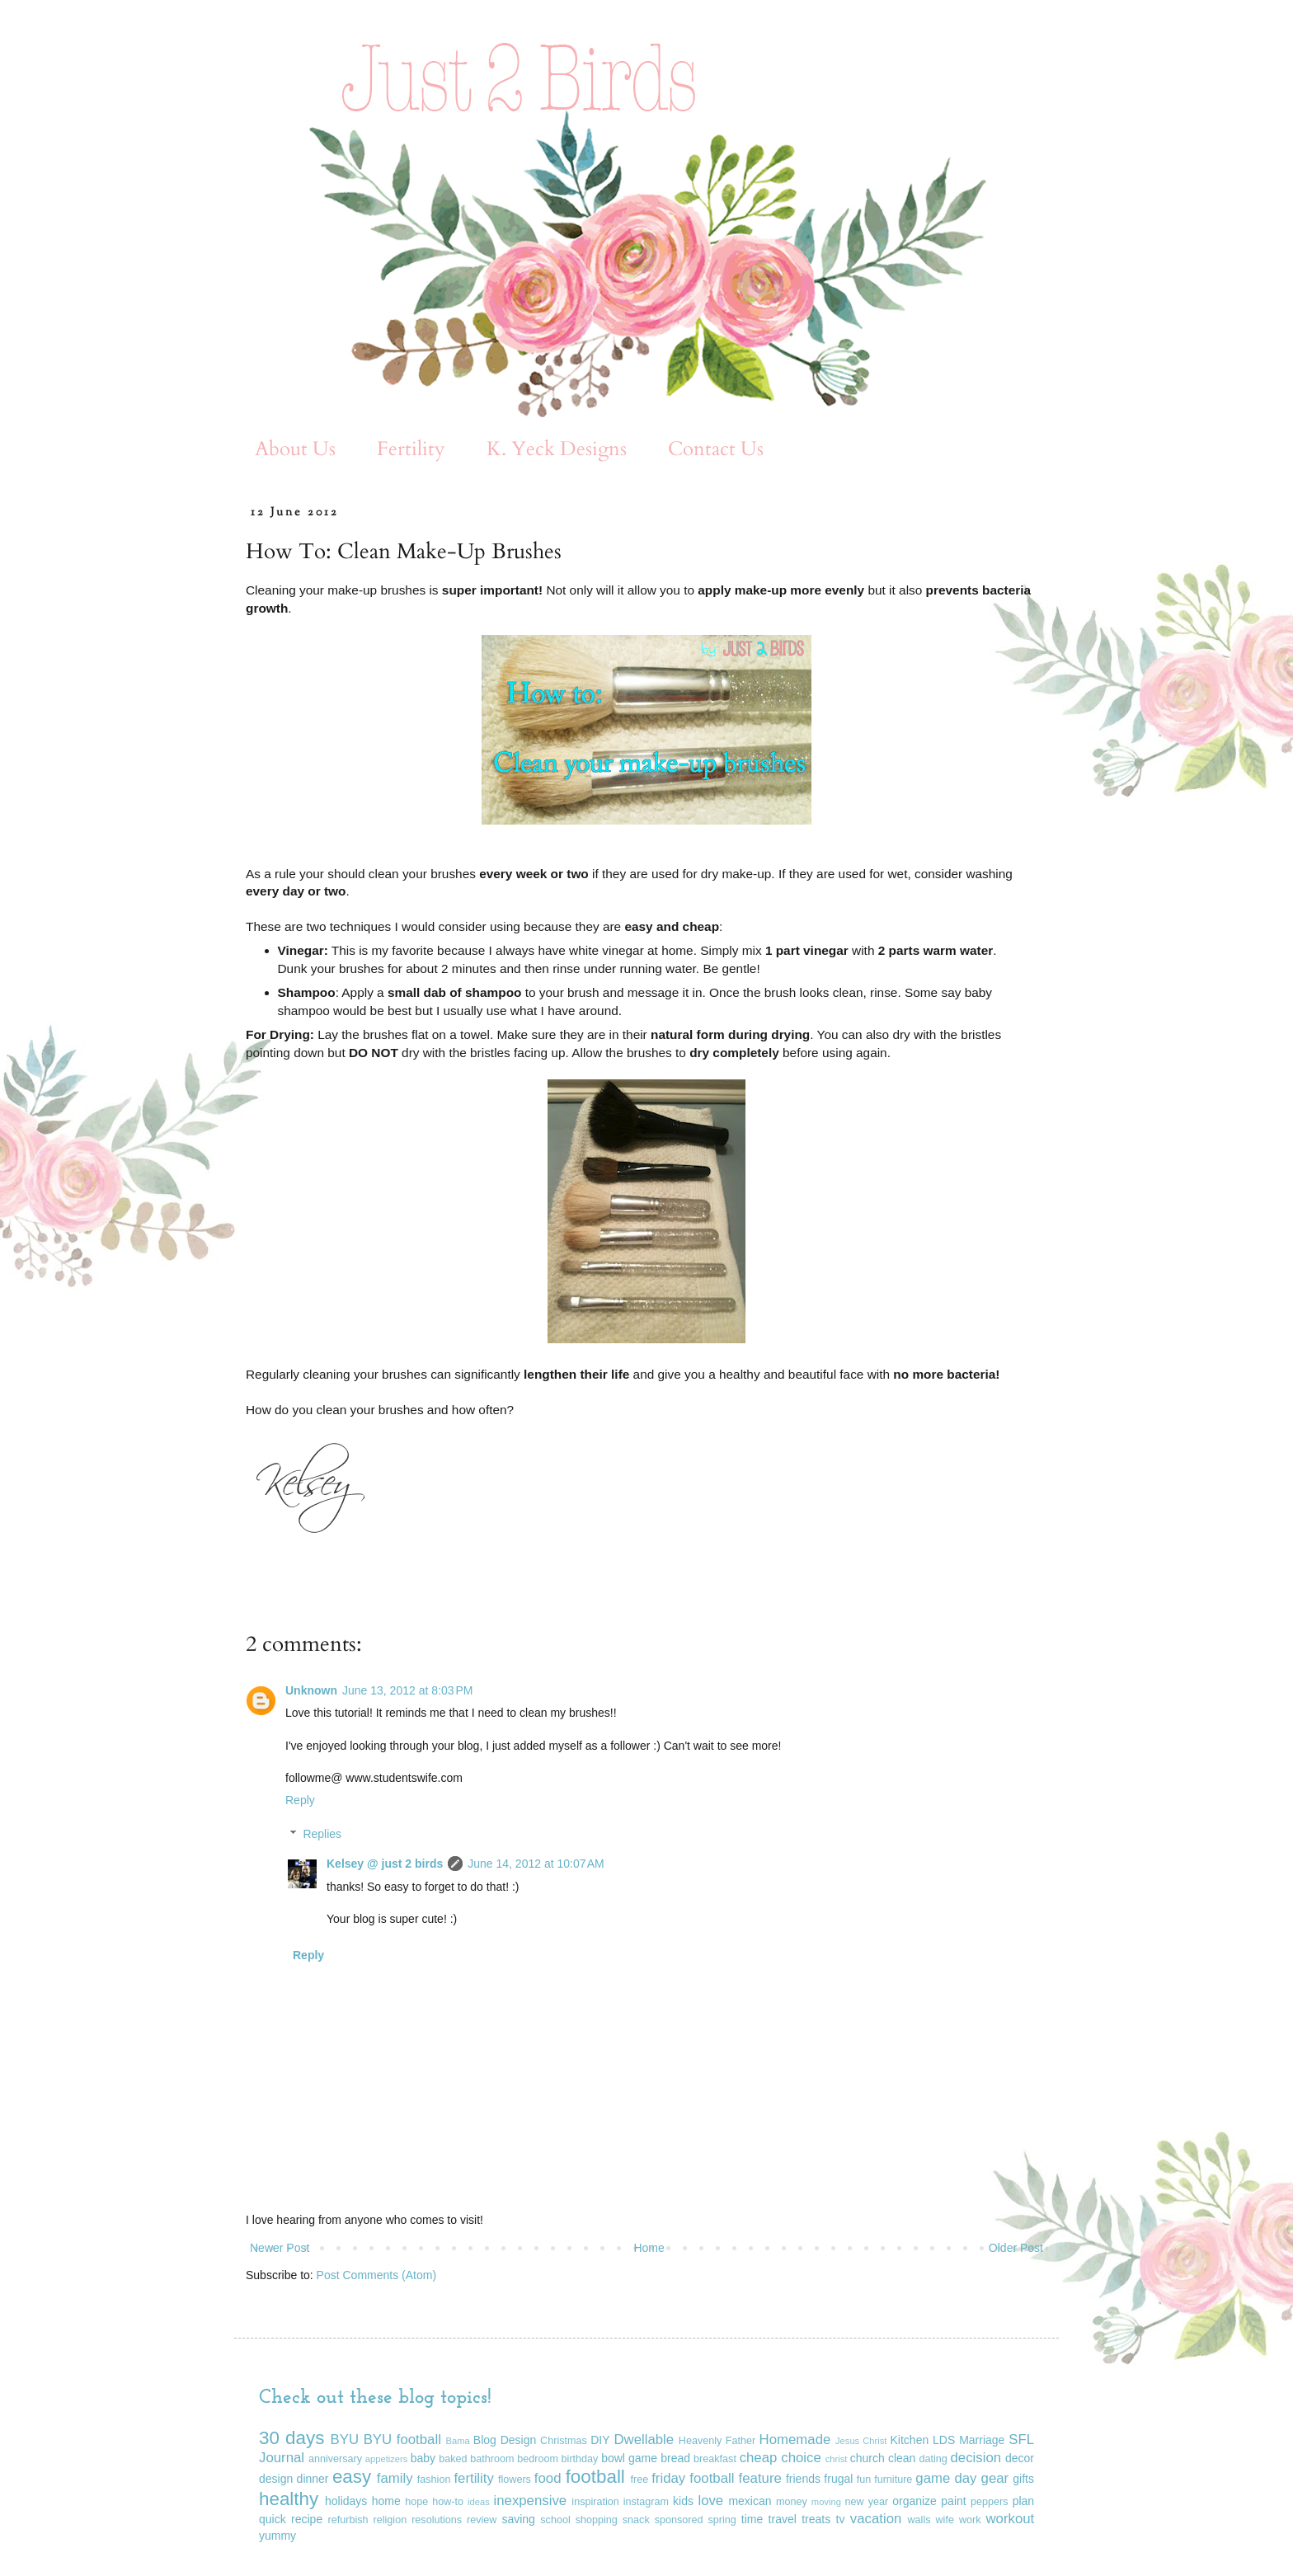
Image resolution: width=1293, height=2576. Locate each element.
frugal (838, 2478)
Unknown (311, 1690)
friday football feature (716, 2478)
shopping (597, 2520)
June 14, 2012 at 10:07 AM (536, 1863)
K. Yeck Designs (557, 449)
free (640, 2479)
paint (953, 2501)
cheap (759, 2458)
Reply (300, 1800)
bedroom (537, 2459)
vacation (876, 2519)
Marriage (981, 2440)
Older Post (1016, 2247)
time (752, 2519)
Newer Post (279, 2247)
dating (933, 2459)
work (970, 2520)
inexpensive (530, 2500)
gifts (1023, 2478)
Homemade (795, 2439)
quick (272, 2519)
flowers (514, 2479)
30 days (291, 2438)
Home (648, 2247)
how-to (447, 2502)
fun (864, 2479)
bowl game (629, 2458)
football (595, 2476)
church (867, 2458)
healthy (288, 2499)
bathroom (492, 2459)
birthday (580, 2459)
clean (901, 2458)
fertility (473, 2478)
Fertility (411, 449)
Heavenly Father (717, 2441)
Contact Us (716, 449)
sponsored (679, 2520)
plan (1023, 2501)
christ (836, 2459)
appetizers (386, 2459)
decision (976, 2458)
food (548, 2478)
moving (826, 2502)
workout (1009, 2519)
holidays (346, 2501)
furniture (893, 2479)
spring (722, 2520)
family (395, 2478)
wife (945, 2520)
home (386, 2501)
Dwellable (644, 2439)
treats (816, 2519)
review (481, 2520)
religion (390, 2520)
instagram (646, 2502)
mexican (749, 2501)
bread (675, 2458)
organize (914, 2501)
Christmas (563, 2441)
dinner (313, 2478)
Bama (458, 2441)
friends (803, 2478)
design (276, 2478)
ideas (479, 2502)
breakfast (715, 2459)
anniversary (335, 2459)
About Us (295, 449)
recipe (306, 2519)
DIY (599, 2440)
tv (840, 2519)
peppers (990, 2502)
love (710, 2500)
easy (351, 2476)
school (555, 2520)
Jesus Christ (861, 2441)
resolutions (436, 2520)
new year (867, 2502)
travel (783, 2519)
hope (416, 2502)
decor (1019, 2458)
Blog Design (504, 2440)
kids (683, 2501)
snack (636, 2520)
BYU (345, 2439)
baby (423, 2458)
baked (453, 2459)
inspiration (594, 2502)
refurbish (348, 2520)
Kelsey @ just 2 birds (385, 1863)
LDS (944, 2440)
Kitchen (910, 2440)
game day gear (962, 2478)
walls (919, 2520)
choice (801, 2458)
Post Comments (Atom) (376, 2275)
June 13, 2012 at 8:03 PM (407, 1690)
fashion (434, 2479)
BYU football (402, 2439)
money (791, 2502)
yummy (277, 2535)
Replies (322, 1833)
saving (517, 2519)
